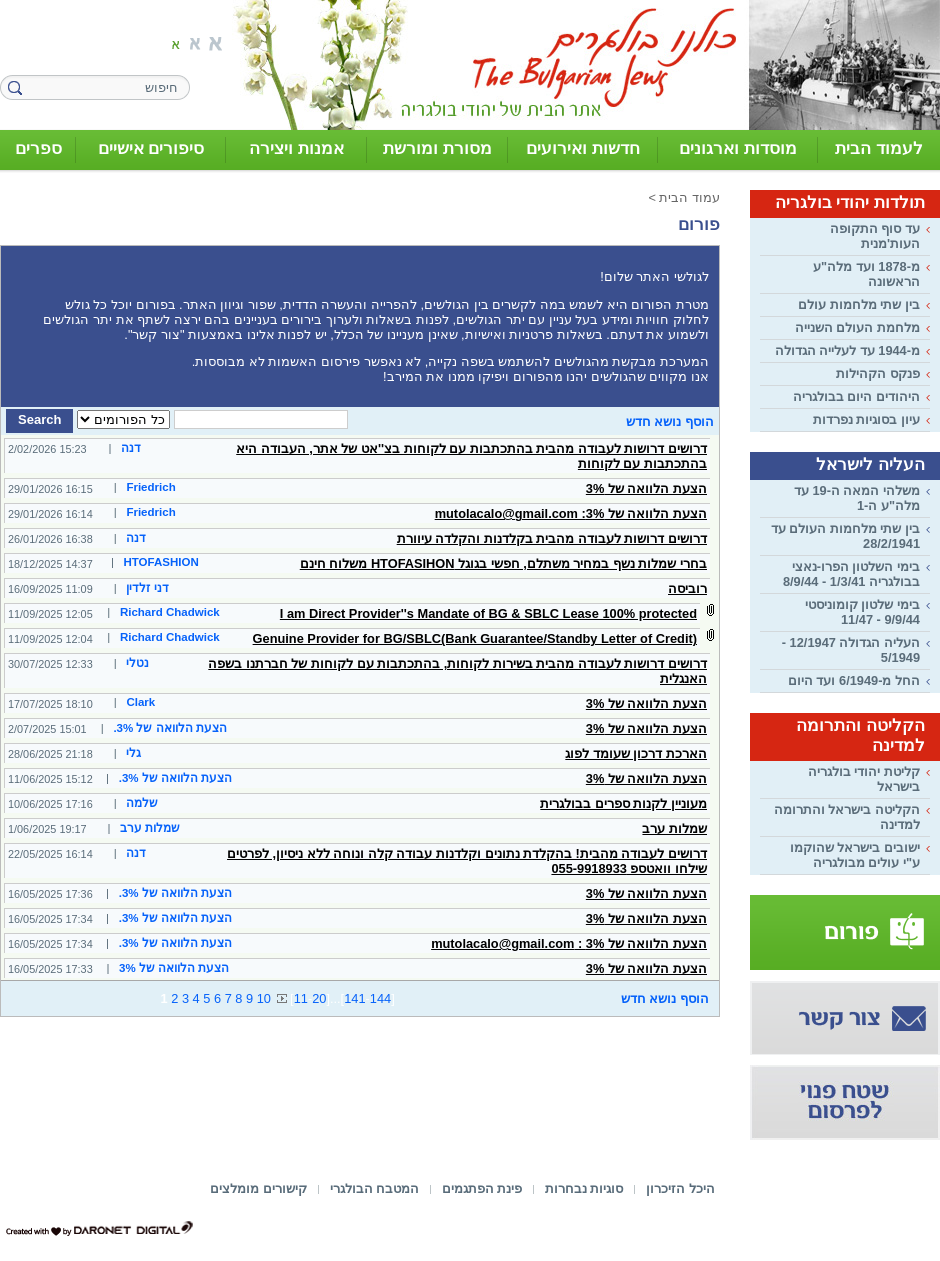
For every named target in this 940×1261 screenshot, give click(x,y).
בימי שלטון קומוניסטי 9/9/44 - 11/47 (862, 612)
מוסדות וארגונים (738, 148)
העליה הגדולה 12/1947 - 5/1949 (851, 650)
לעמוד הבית (879, 148)
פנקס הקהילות (878, 373)
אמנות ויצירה (296, 148)
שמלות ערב (150, 828)
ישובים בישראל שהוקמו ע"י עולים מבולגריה (855, 855)
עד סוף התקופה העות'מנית (875, 236)
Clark (140, 702)
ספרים (38, 148)
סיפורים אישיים (151, 148)
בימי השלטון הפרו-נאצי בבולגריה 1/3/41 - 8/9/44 (851, 574)
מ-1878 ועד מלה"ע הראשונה (866, 274)
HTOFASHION (160, 562)
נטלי (137, 663)
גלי (133, 753)
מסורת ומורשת (437, 148)
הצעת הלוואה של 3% (174, 968)
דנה (131, 448)
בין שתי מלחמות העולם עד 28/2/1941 (845, 536)
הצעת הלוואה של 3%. (169, 728)
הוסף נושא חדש (670, 421)
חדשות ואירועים (583, 148)
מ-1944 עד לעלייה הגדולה (847, 350)
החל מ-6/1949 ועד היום (854, 680)
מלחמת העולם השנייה (857, 327)
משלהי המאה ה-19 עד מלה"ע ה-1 (857, 498)
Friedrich (150, 487)
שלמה (142, 803)
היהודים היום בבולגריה (856, 396)
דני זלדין (147, 588)
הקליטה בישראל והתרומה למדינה (847, 817)
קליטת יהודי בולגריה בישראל (864, 779)
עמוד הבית (689, 197)
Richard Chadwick (170, 612)
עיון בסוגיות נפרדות (866, 419)
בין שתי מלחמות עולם (859, 304)
